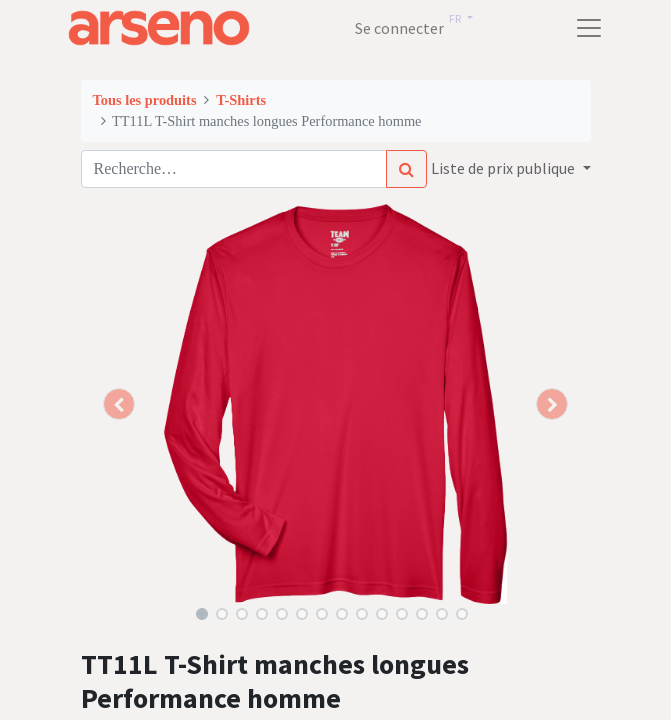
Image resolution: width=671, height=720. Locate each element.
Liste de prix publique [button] (504, 168)
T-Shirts (241, 100)
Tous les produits (145, 100)
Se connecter (399, 28)
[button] (119, 404)
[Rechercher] (406, 169)
